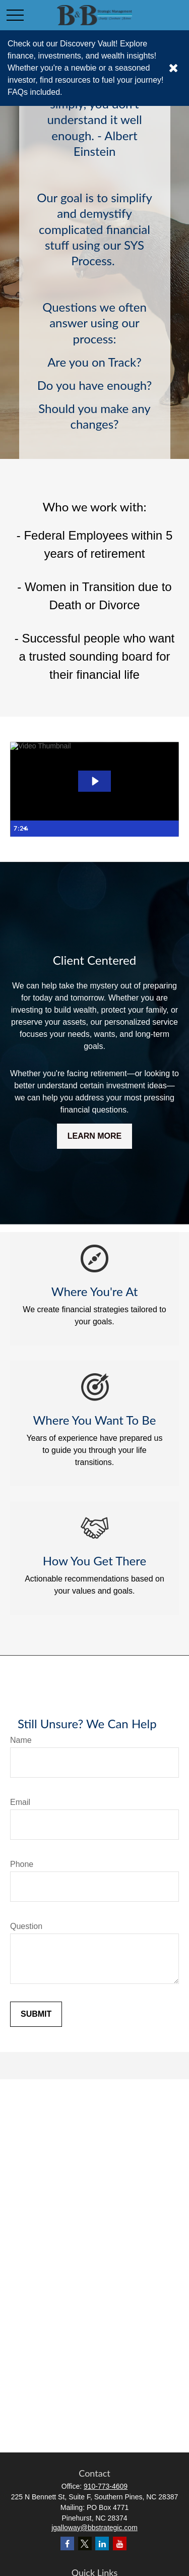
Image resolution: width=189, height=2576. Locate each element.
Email (20, 1802)
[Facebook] (67, 2543)
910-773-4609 (106, 2486)
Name (21, 1740)
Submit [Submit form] (36, 2014)
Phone (21, 1864)
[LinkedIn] (102, 2543)
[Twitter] (85, 2543)
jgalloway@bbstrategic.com (94, 2528)
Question (26, 1926)
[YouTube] (120, 2543)
